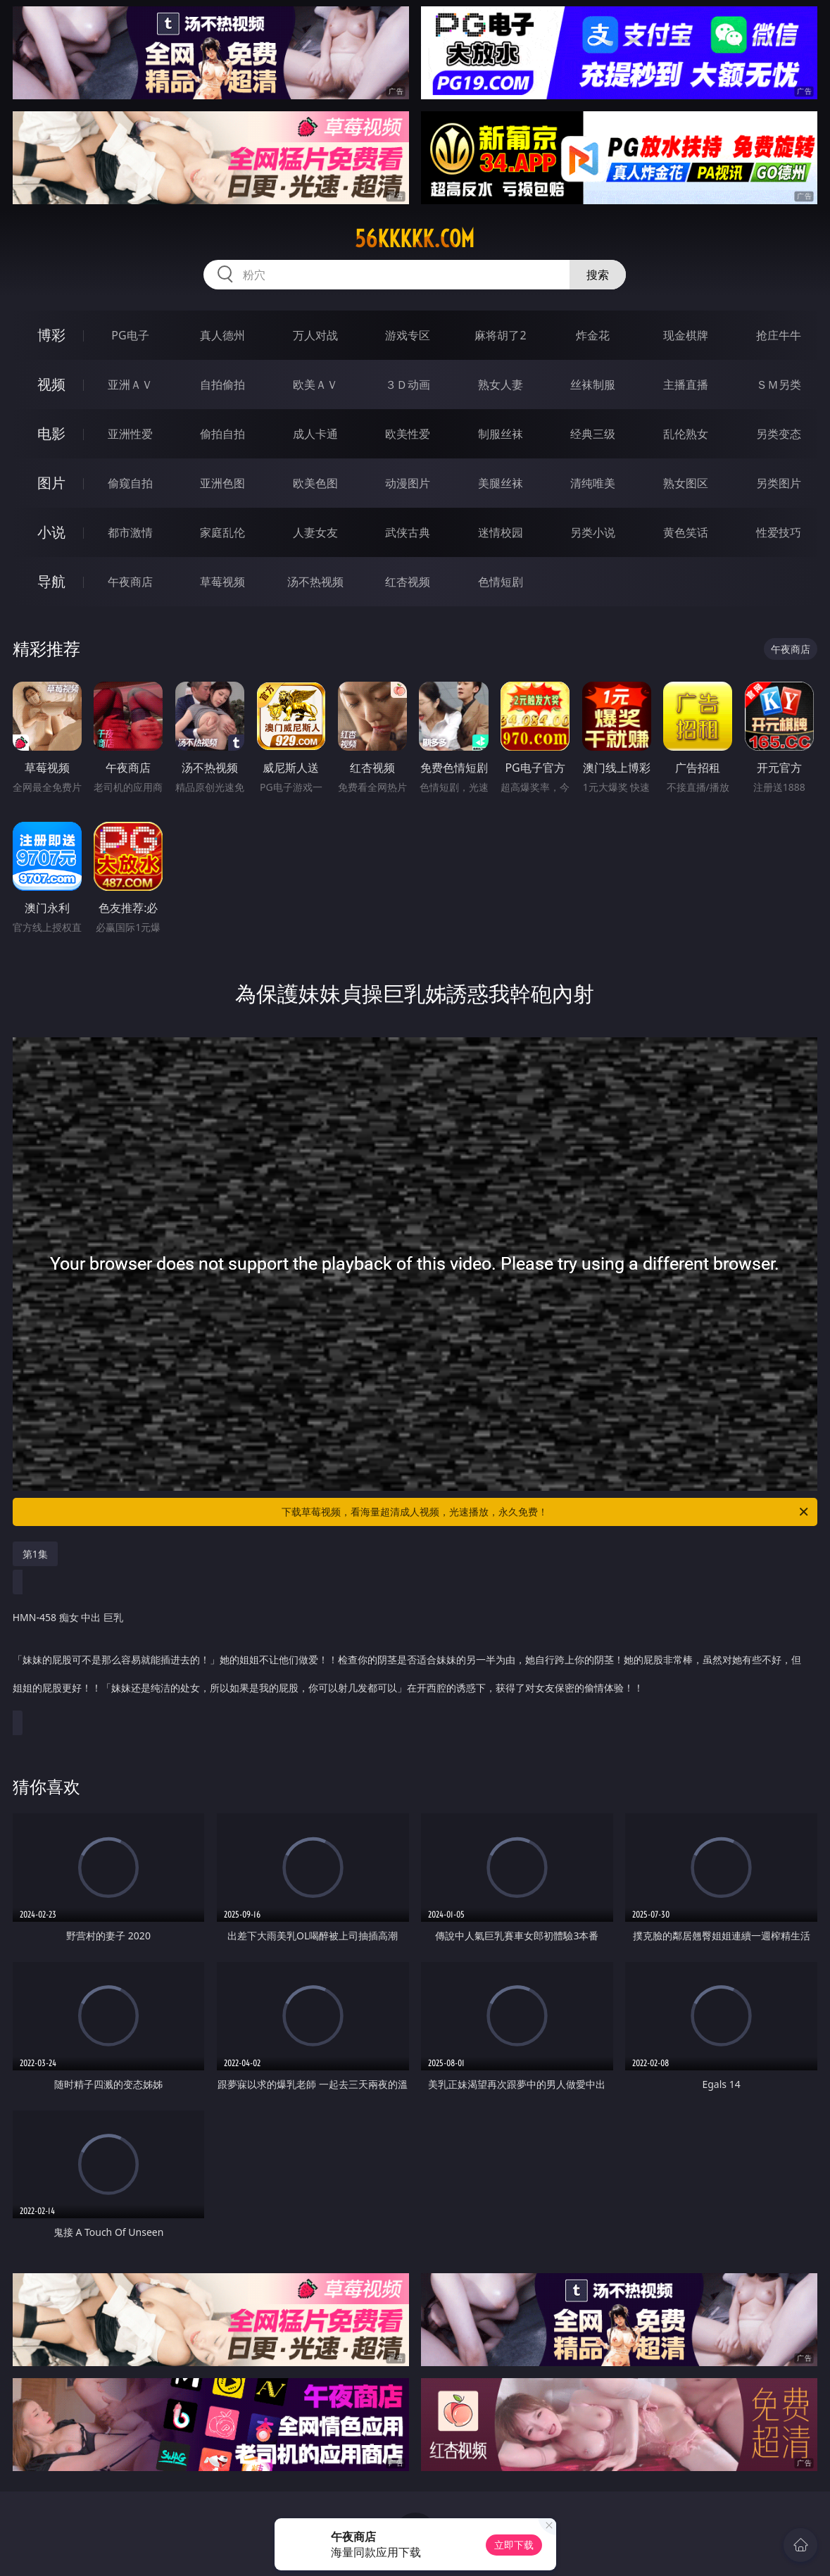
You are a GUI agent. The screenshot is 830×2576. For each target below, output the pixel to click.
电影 (51, 433)
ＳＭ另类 (778, 384)
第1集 (35, 1554)
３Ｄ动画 (407, 384)
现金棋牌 (685, 335)
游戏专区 (407, 335)
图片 (51, 482)
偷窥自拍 (130, 483)
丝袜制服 (592, 384)
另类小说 (592, 532)
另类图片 (778, 483)
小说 (51, 532)
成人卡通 (315, 434)
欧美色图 (315, 483)
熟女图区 (685, 483)
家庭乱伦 (222, 532)
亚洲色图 (222, 483)
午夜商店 (130, 581)
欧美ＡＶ (315, 384)
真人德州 (222, 335)
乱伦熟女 (685, 434)
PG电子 (130, 335)
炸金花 (593, 335)
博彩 (51, 334)
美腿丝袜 (500, 483)
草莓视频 (222, 581)
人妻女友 (315, 532)
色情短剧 (500, 581)
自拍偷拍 (222, 384)
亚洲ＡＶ (130, 384)
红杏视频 (407, 581)
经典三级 (592, 434)
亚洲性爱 (130, 434)
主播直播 (685, 384)
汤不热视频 (315, 581)
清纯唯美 (592, 483)
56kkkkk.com (414, 239)
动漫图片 (407, 483)
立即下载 (514, 2544)
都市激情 (130, 532)
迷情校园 (500, 532)
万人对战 (315, 335)
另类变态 (778, 434)
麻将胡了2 (500, 335)
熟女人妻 (500, 384)
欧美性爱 (407, 434)
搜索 (597, 274)
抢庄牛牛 (778, 335)
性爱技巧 (778, 532)
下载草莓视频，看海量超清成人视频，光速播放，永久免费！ (546, 1511)
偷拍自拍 (222, 434)
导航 (51, 581)
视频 (51, 384)
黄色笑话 (685, 532)
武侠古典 (407, 532)
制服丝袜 (500, 434)
